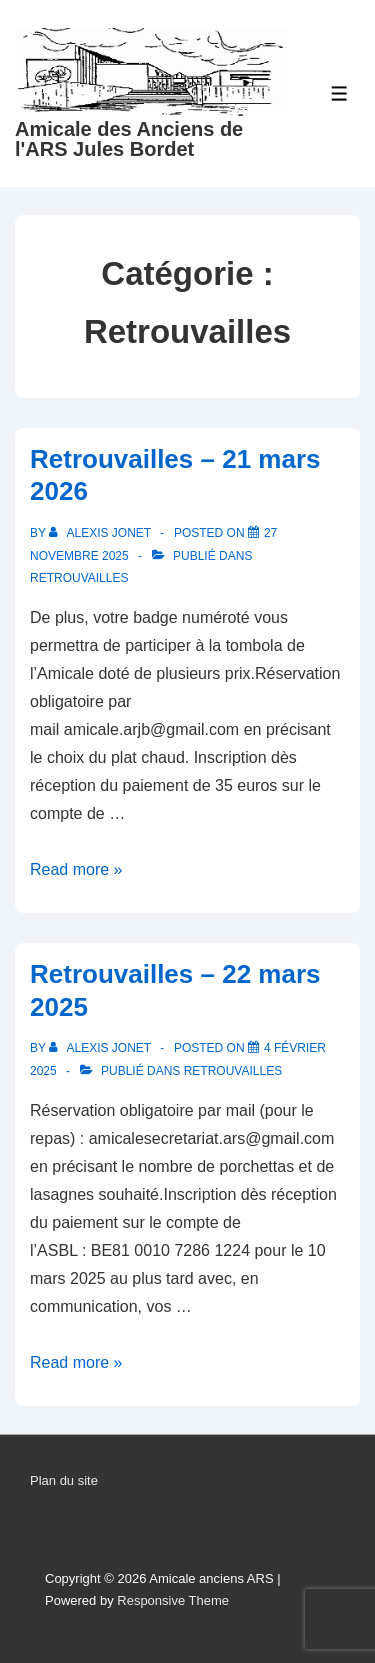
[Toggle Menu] (339, 93)
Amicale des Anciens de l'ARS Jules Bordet (129, 139)
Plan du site (64, 1480)
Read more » (76, 869)
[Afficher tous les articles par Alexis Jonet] (101, 533)
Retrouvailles (79, 578)
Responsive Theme (173, 1600)
